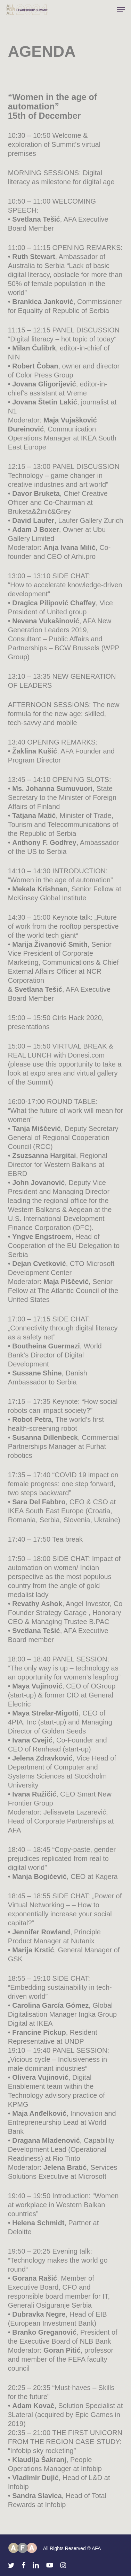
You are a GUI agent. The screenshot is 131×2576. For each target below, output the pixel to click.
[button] (121, 9)
